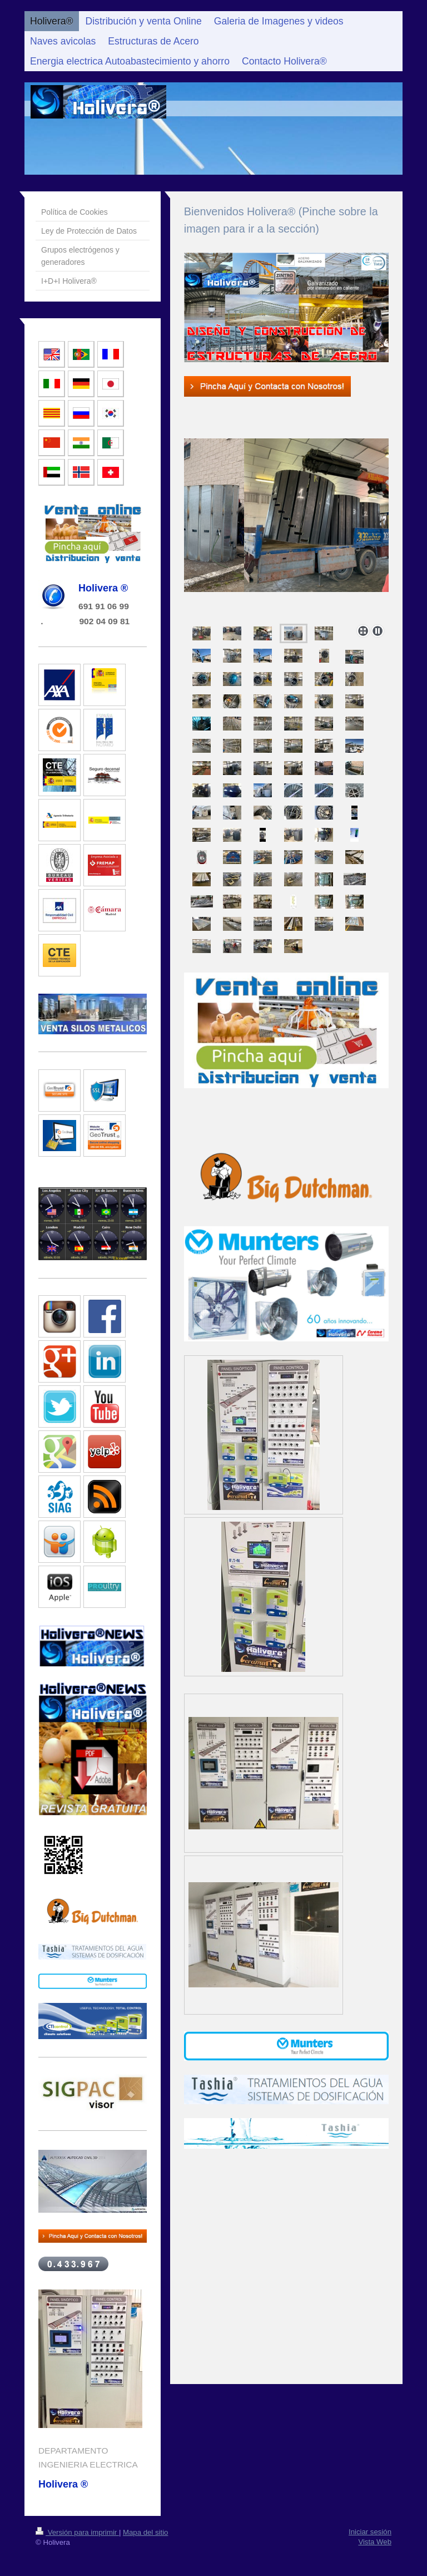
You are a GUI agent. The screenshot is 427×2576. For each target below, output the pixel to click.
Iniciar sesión (370, 2532)
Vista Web (374, 2542)
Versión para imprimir (77, 2532)
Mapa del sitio (145, 2532)
